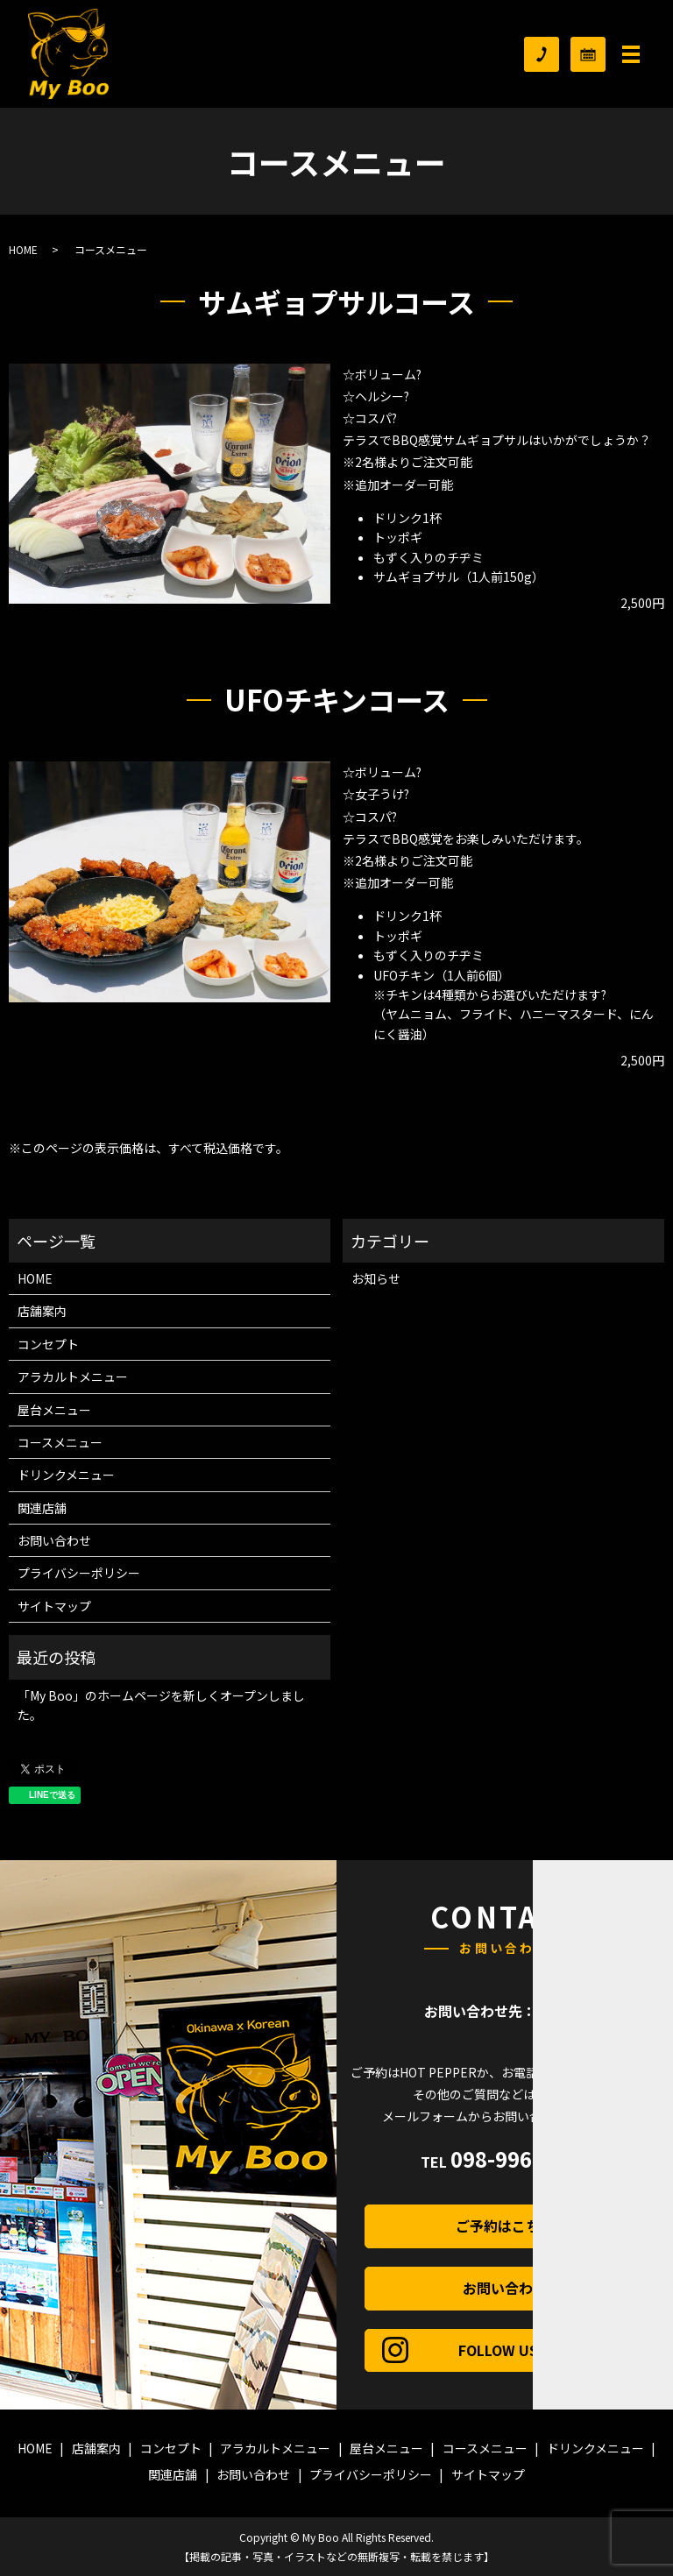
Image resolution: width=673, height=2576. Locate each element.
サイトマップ (54, 1606)
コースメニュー (60, 1442)
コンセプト (48, 1344)
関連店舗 (42, 1508)
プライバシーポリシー (79, 1573)
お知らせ (375, 1278)
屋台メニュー (54, 1410)
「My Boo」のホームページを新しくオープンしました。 (161, 1705)
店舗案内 (42, 1311)
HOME (23, 249)
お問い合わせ (54, 1540)
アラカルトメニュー (73, 1376)
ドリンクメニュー (66, 1474)
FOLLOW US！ (544, 2349)
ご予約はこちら (543, 2225)
